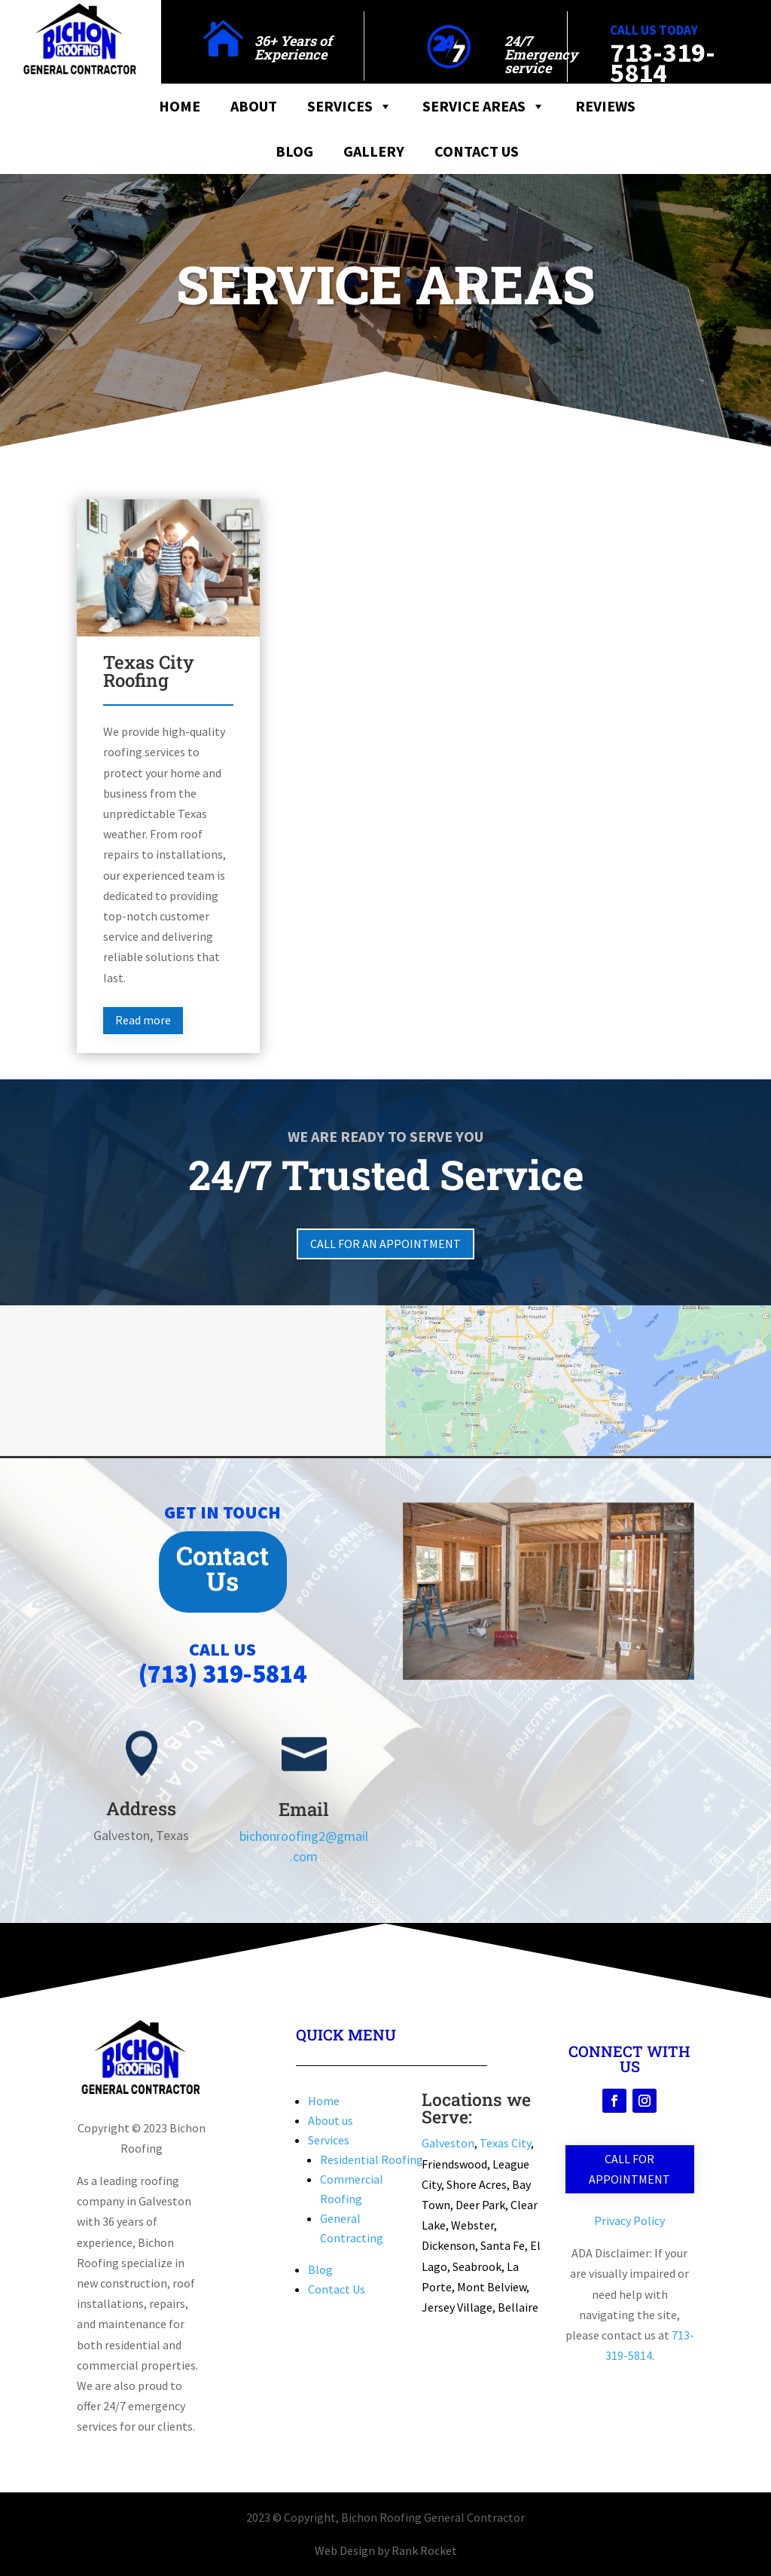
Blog (294, 151)
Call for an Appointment (385, 1243)
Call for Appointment (629, 2169)
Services (349, 106)
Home (179, 105)
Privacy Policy (629, 2220)
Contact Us (476, 151)
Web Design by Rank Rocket (386, 2550)
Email (304, 1809)
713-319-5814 (662, 62)
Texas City (505, 2142)
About (253, 105)
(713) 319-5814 (222, 1673)
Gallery (373, 151)
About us (330, 2120)
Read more (143, 1019)
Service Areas (483, 106)
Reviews (605, 105)
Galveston (448, 2142)
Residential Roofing (371, 2159)
